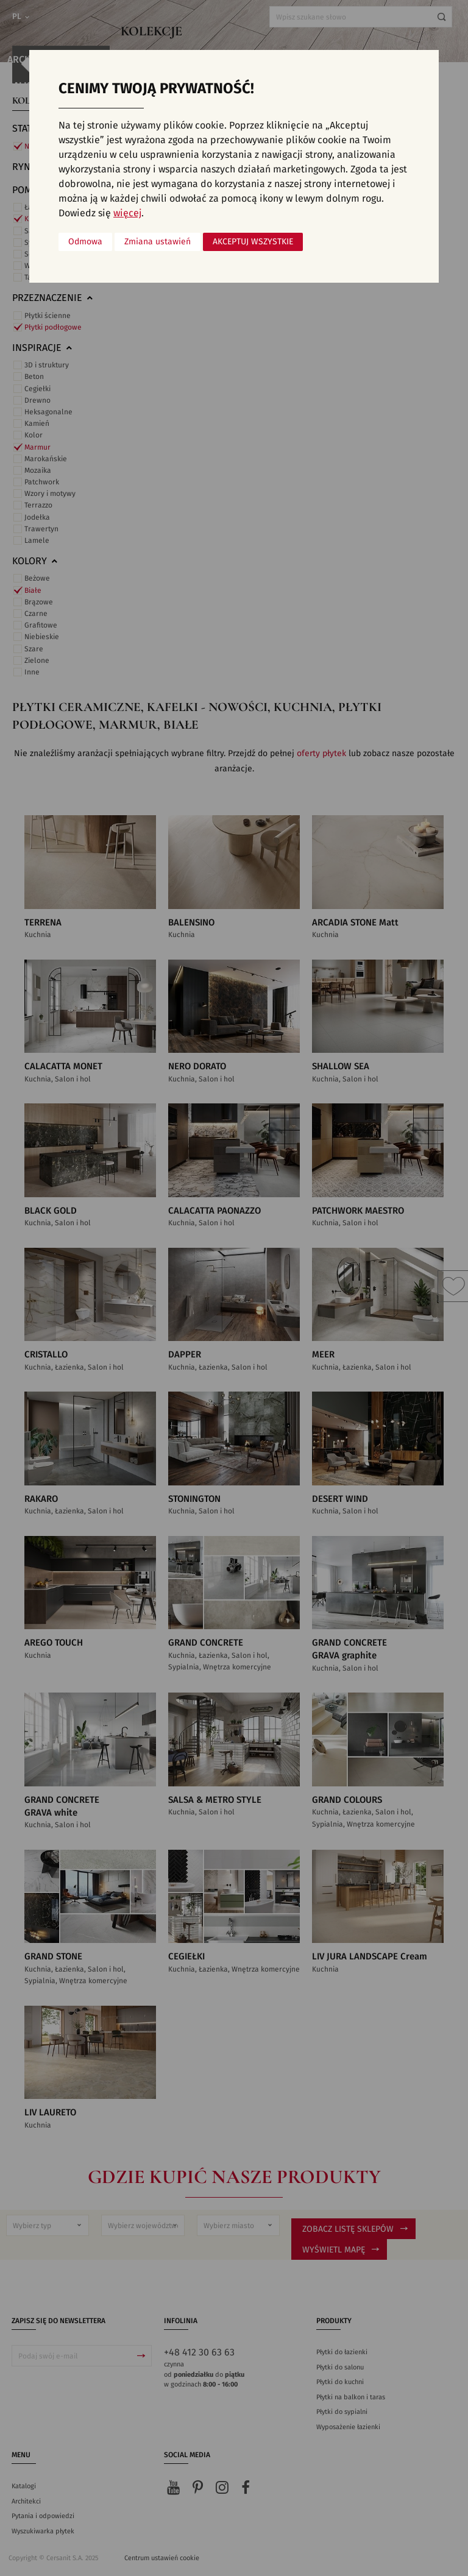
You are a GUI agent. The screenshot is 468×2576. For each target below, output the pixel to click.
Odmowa (85, 242)
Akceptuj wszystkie (253, 242)
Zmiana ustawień (157, 242)
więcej (127, 213)
